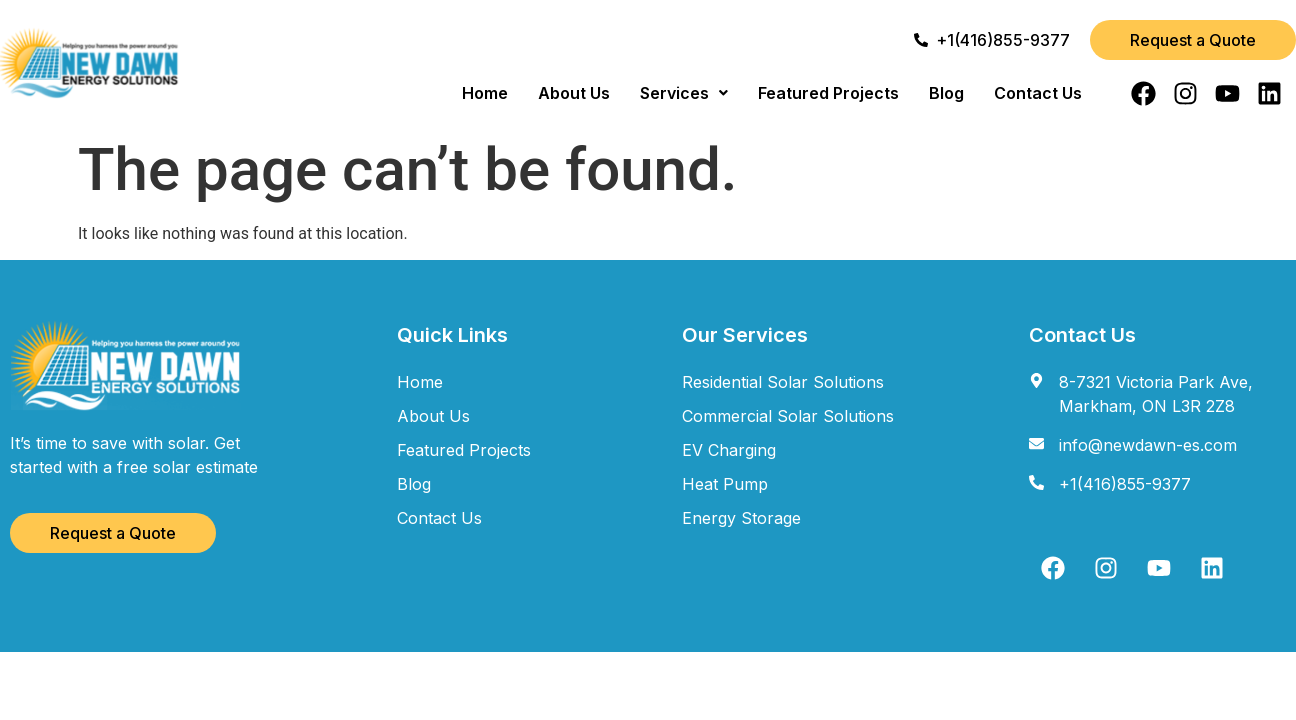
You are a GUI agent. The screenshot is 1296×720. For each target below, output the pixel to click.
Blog (946, 93)
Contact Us (1038, 93)
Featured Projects (828, 93)
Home (485, 93)
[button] (684, 93)
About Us (574, 93)
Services (684, 93)
